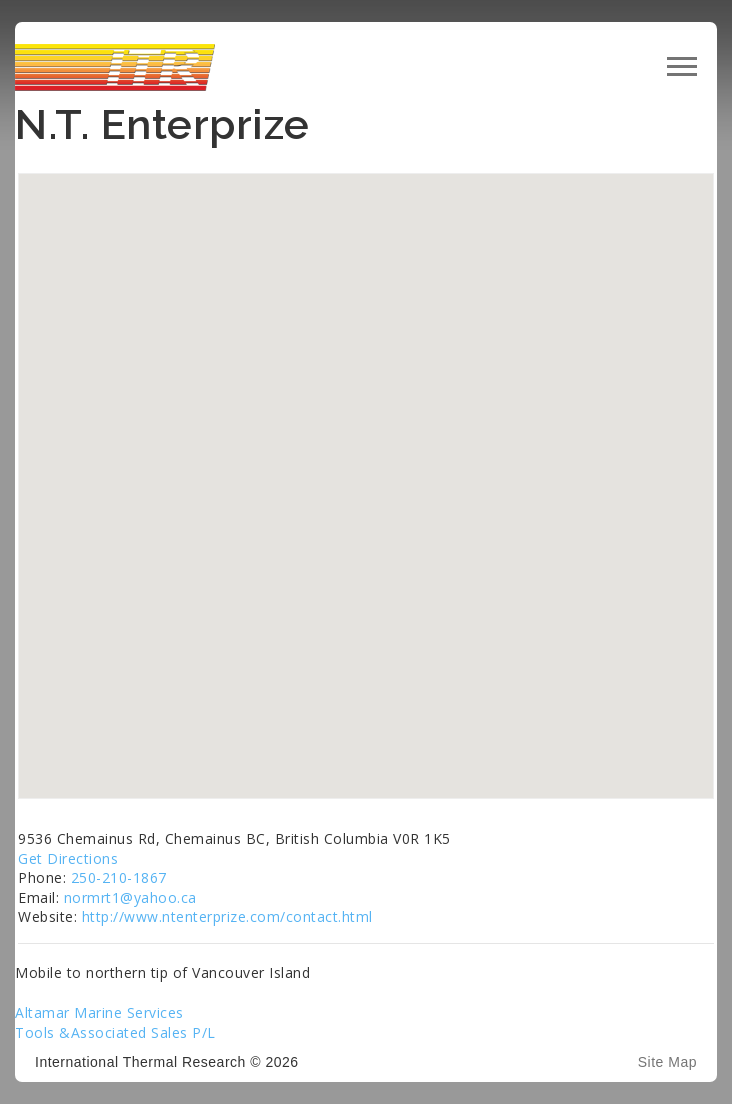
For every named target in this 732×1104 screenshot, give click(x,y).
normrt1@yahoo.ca (130, 897)
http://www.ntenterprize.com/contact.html (227, 916)
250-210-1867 (119, 877)
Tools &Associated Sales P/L (115, 1032)
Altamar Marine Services (99, 1012)
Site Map (667, 1062)
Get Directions (68, 858)
